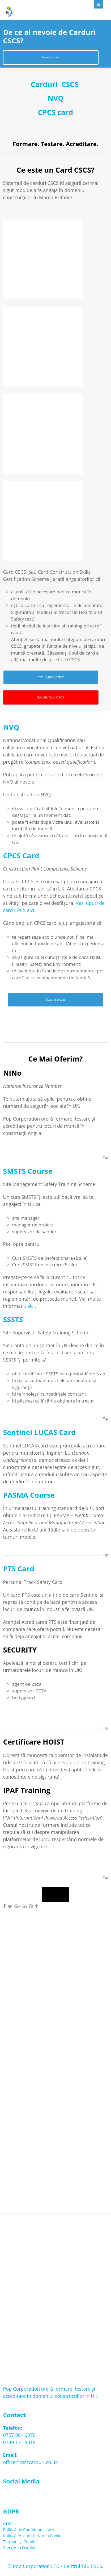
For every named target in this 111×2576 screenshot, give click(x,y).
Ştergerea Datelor (19, 2547)
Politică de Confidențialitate (28, 2529)
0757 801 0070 (19, 2435)
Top (105, 1157)
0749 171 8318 (19, 2442)
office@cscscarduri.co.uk (30, 2462)
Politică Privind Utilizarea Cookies (33, 2535)
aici (31, 1306)
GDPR (8, 2523)
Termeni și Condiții (20, 2541)
